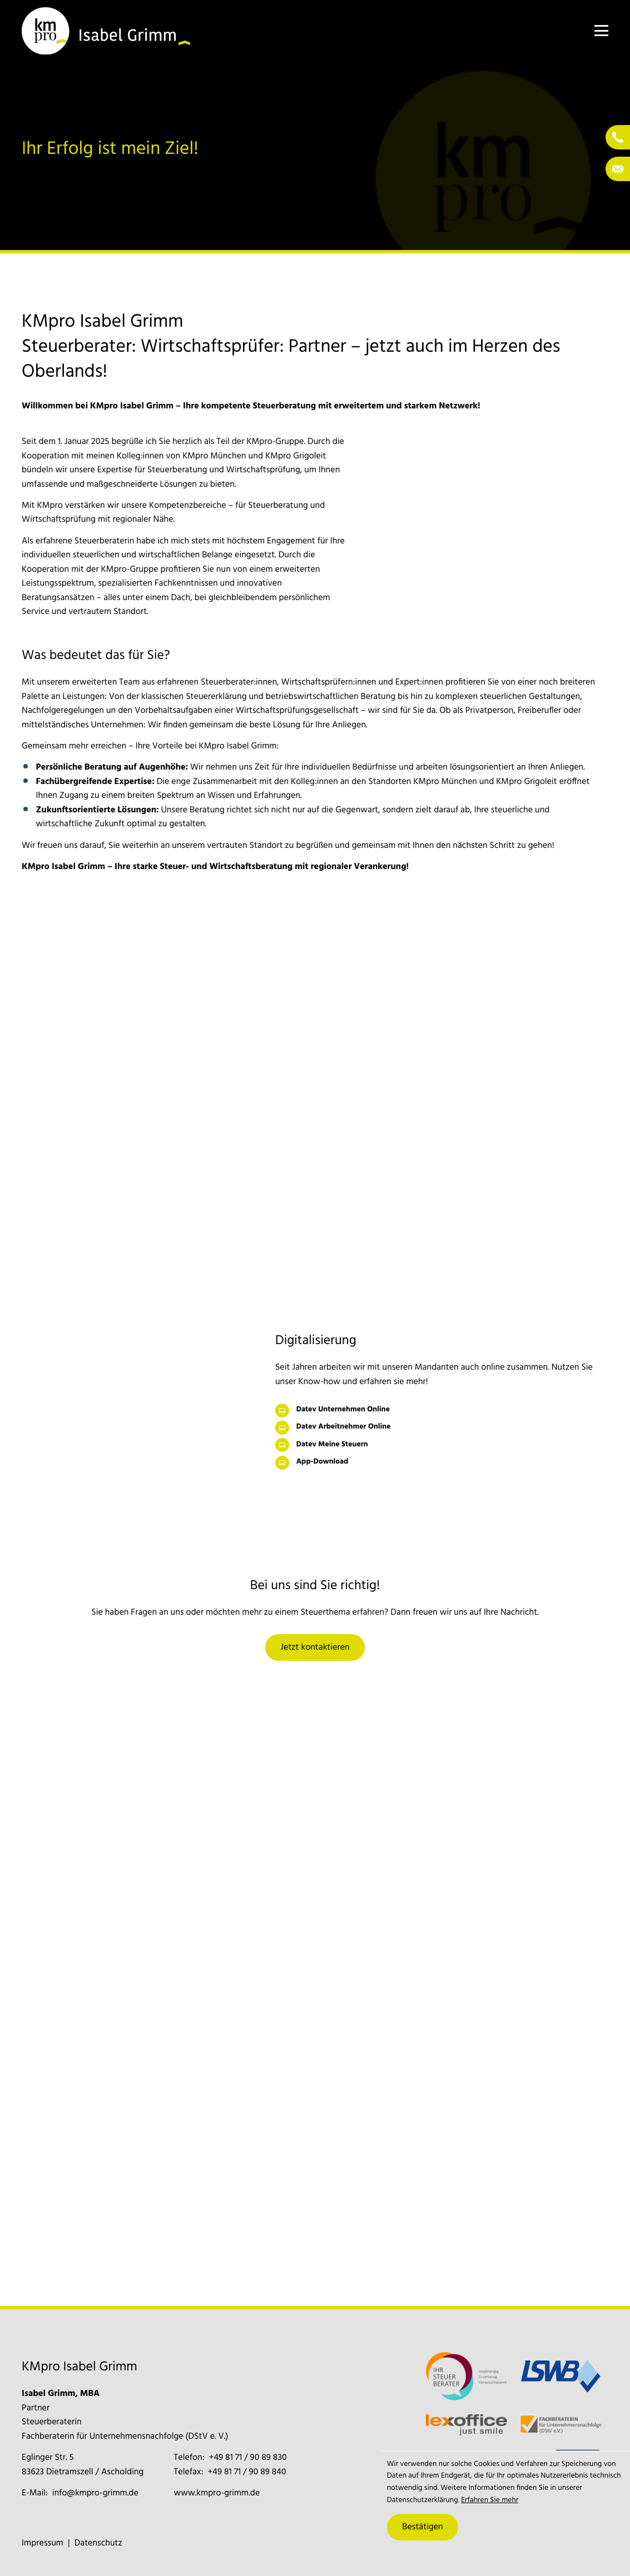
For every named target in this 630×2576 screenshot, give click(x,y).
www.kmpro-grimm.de (217, 2493)
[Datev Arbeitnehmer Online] (441, 1428)
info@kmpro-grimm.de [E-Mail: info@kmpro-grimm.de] (95, 2493)
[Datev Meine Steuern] (441, 1445)
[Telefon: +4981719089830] (618, 137)
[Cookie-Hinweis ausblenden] (422, 2527)
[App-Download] (441, 1463)
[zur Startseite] (106, 30)
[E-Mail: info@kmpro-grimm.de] (618, 169)
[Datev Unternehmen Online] (441, 1410)
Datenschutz (98, 2543)
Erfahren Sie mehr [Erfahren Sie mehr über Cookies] (489, 2501)
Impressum (42, 2543)
